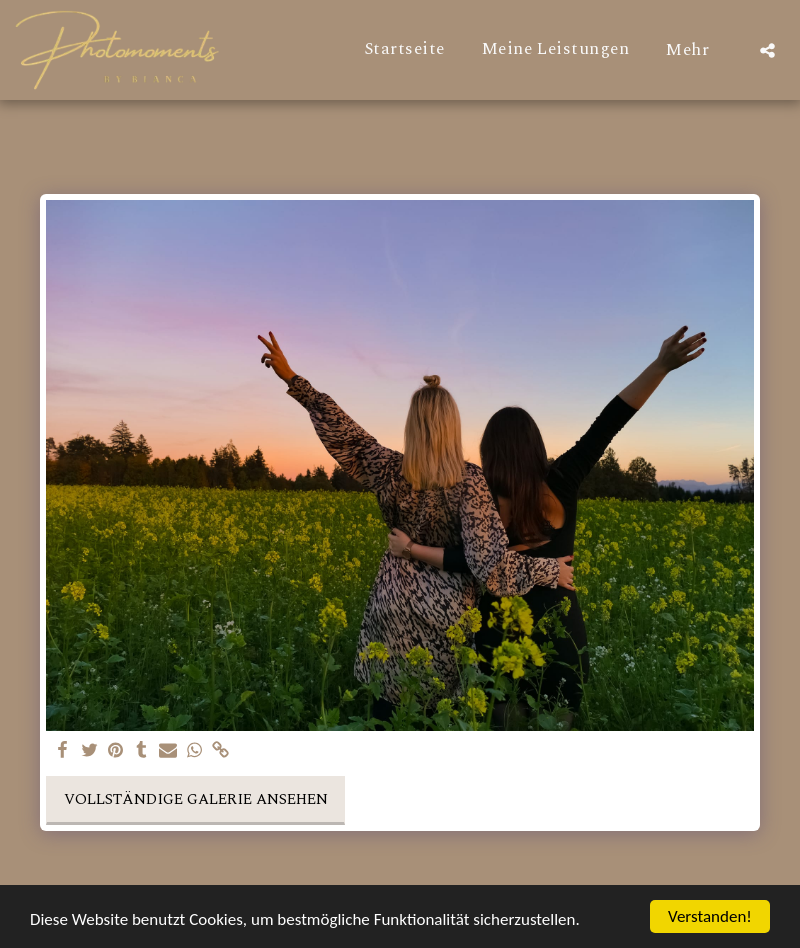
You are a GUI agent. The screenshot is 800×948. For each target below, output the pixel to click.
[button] (767, 50)
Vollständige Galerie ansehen (196, 799)
